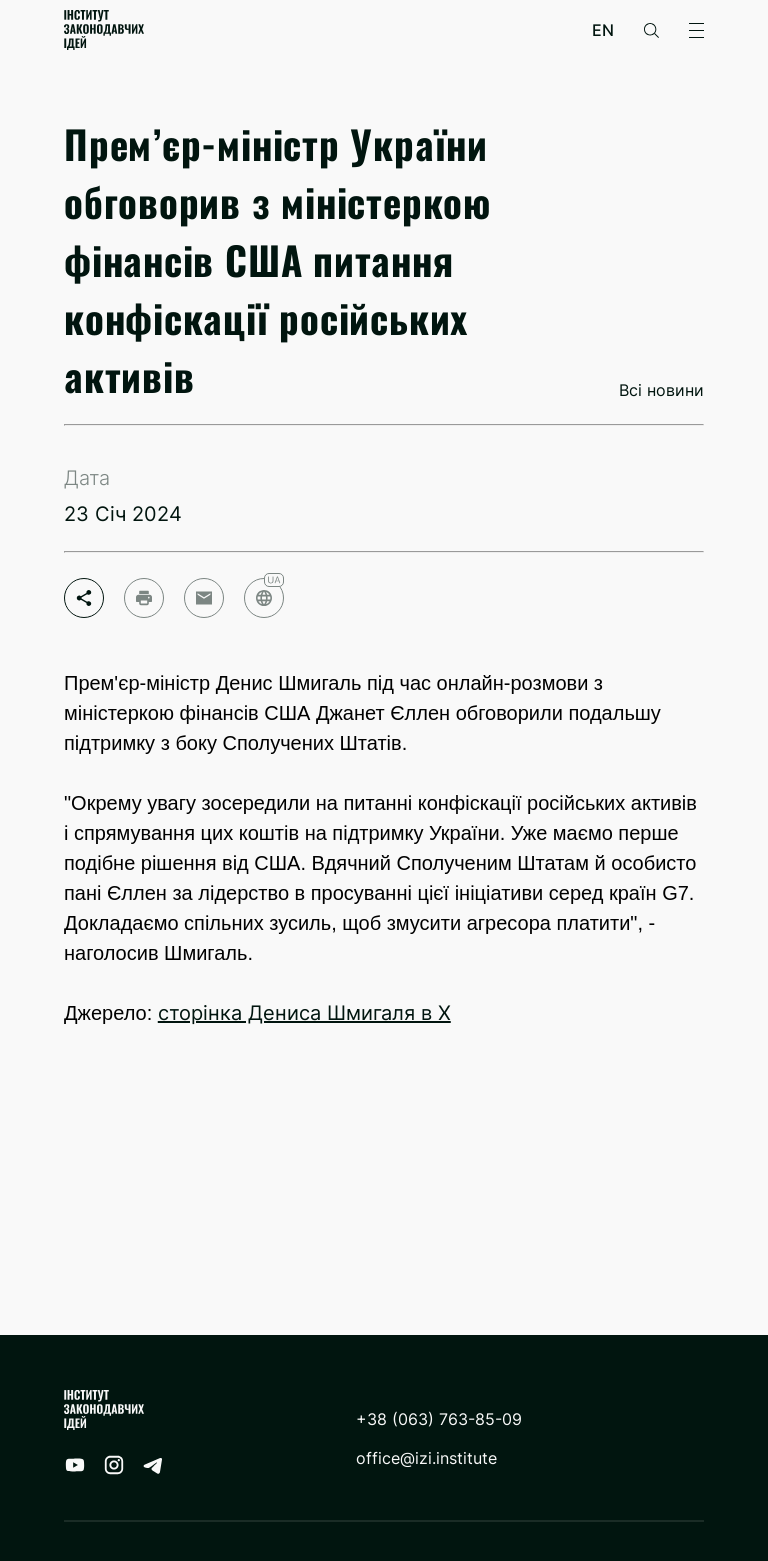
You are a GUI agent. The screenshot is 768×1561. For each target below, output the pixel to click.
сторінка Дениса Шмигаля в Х (304, 1013)
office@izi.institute (426, 1458)
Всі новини (661, 390)
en (603, 30)
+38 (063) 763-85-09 (439, 1419)
